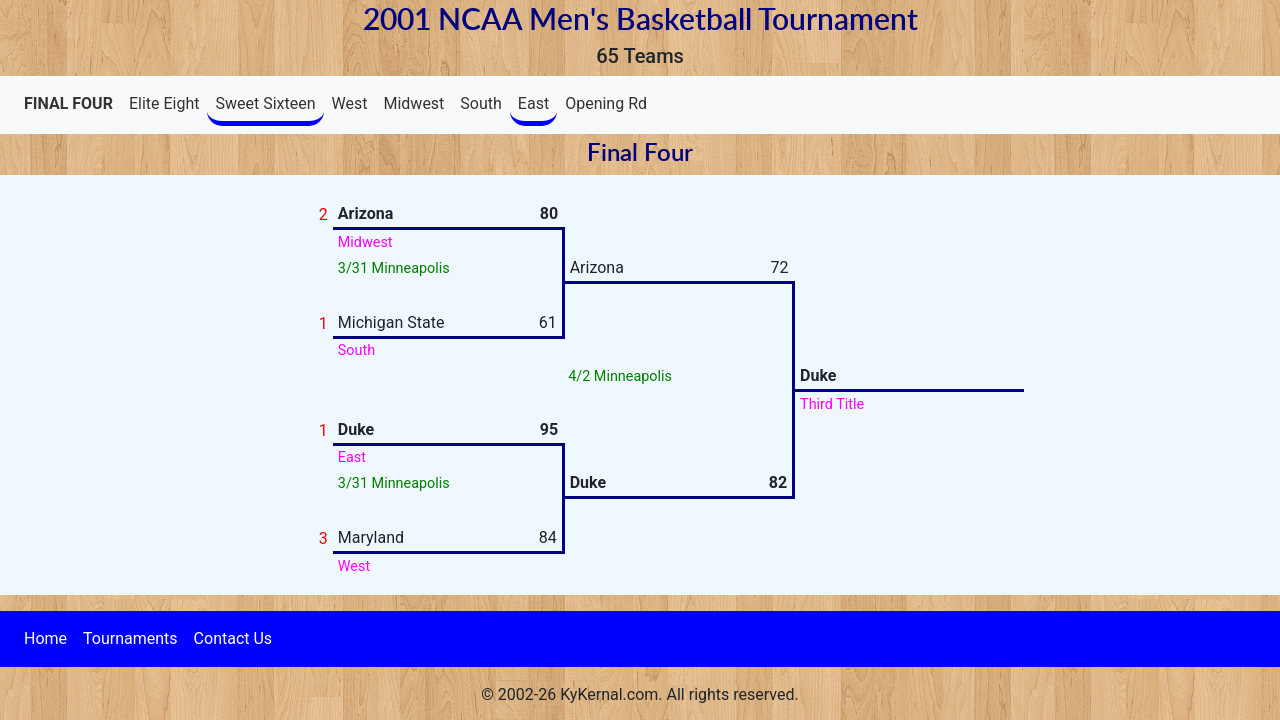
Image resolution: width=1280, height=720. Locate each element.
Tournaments (130, 638)
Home (45, 638)
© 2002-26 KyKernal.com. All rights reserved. (639, 694)
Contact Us (233, 638)
